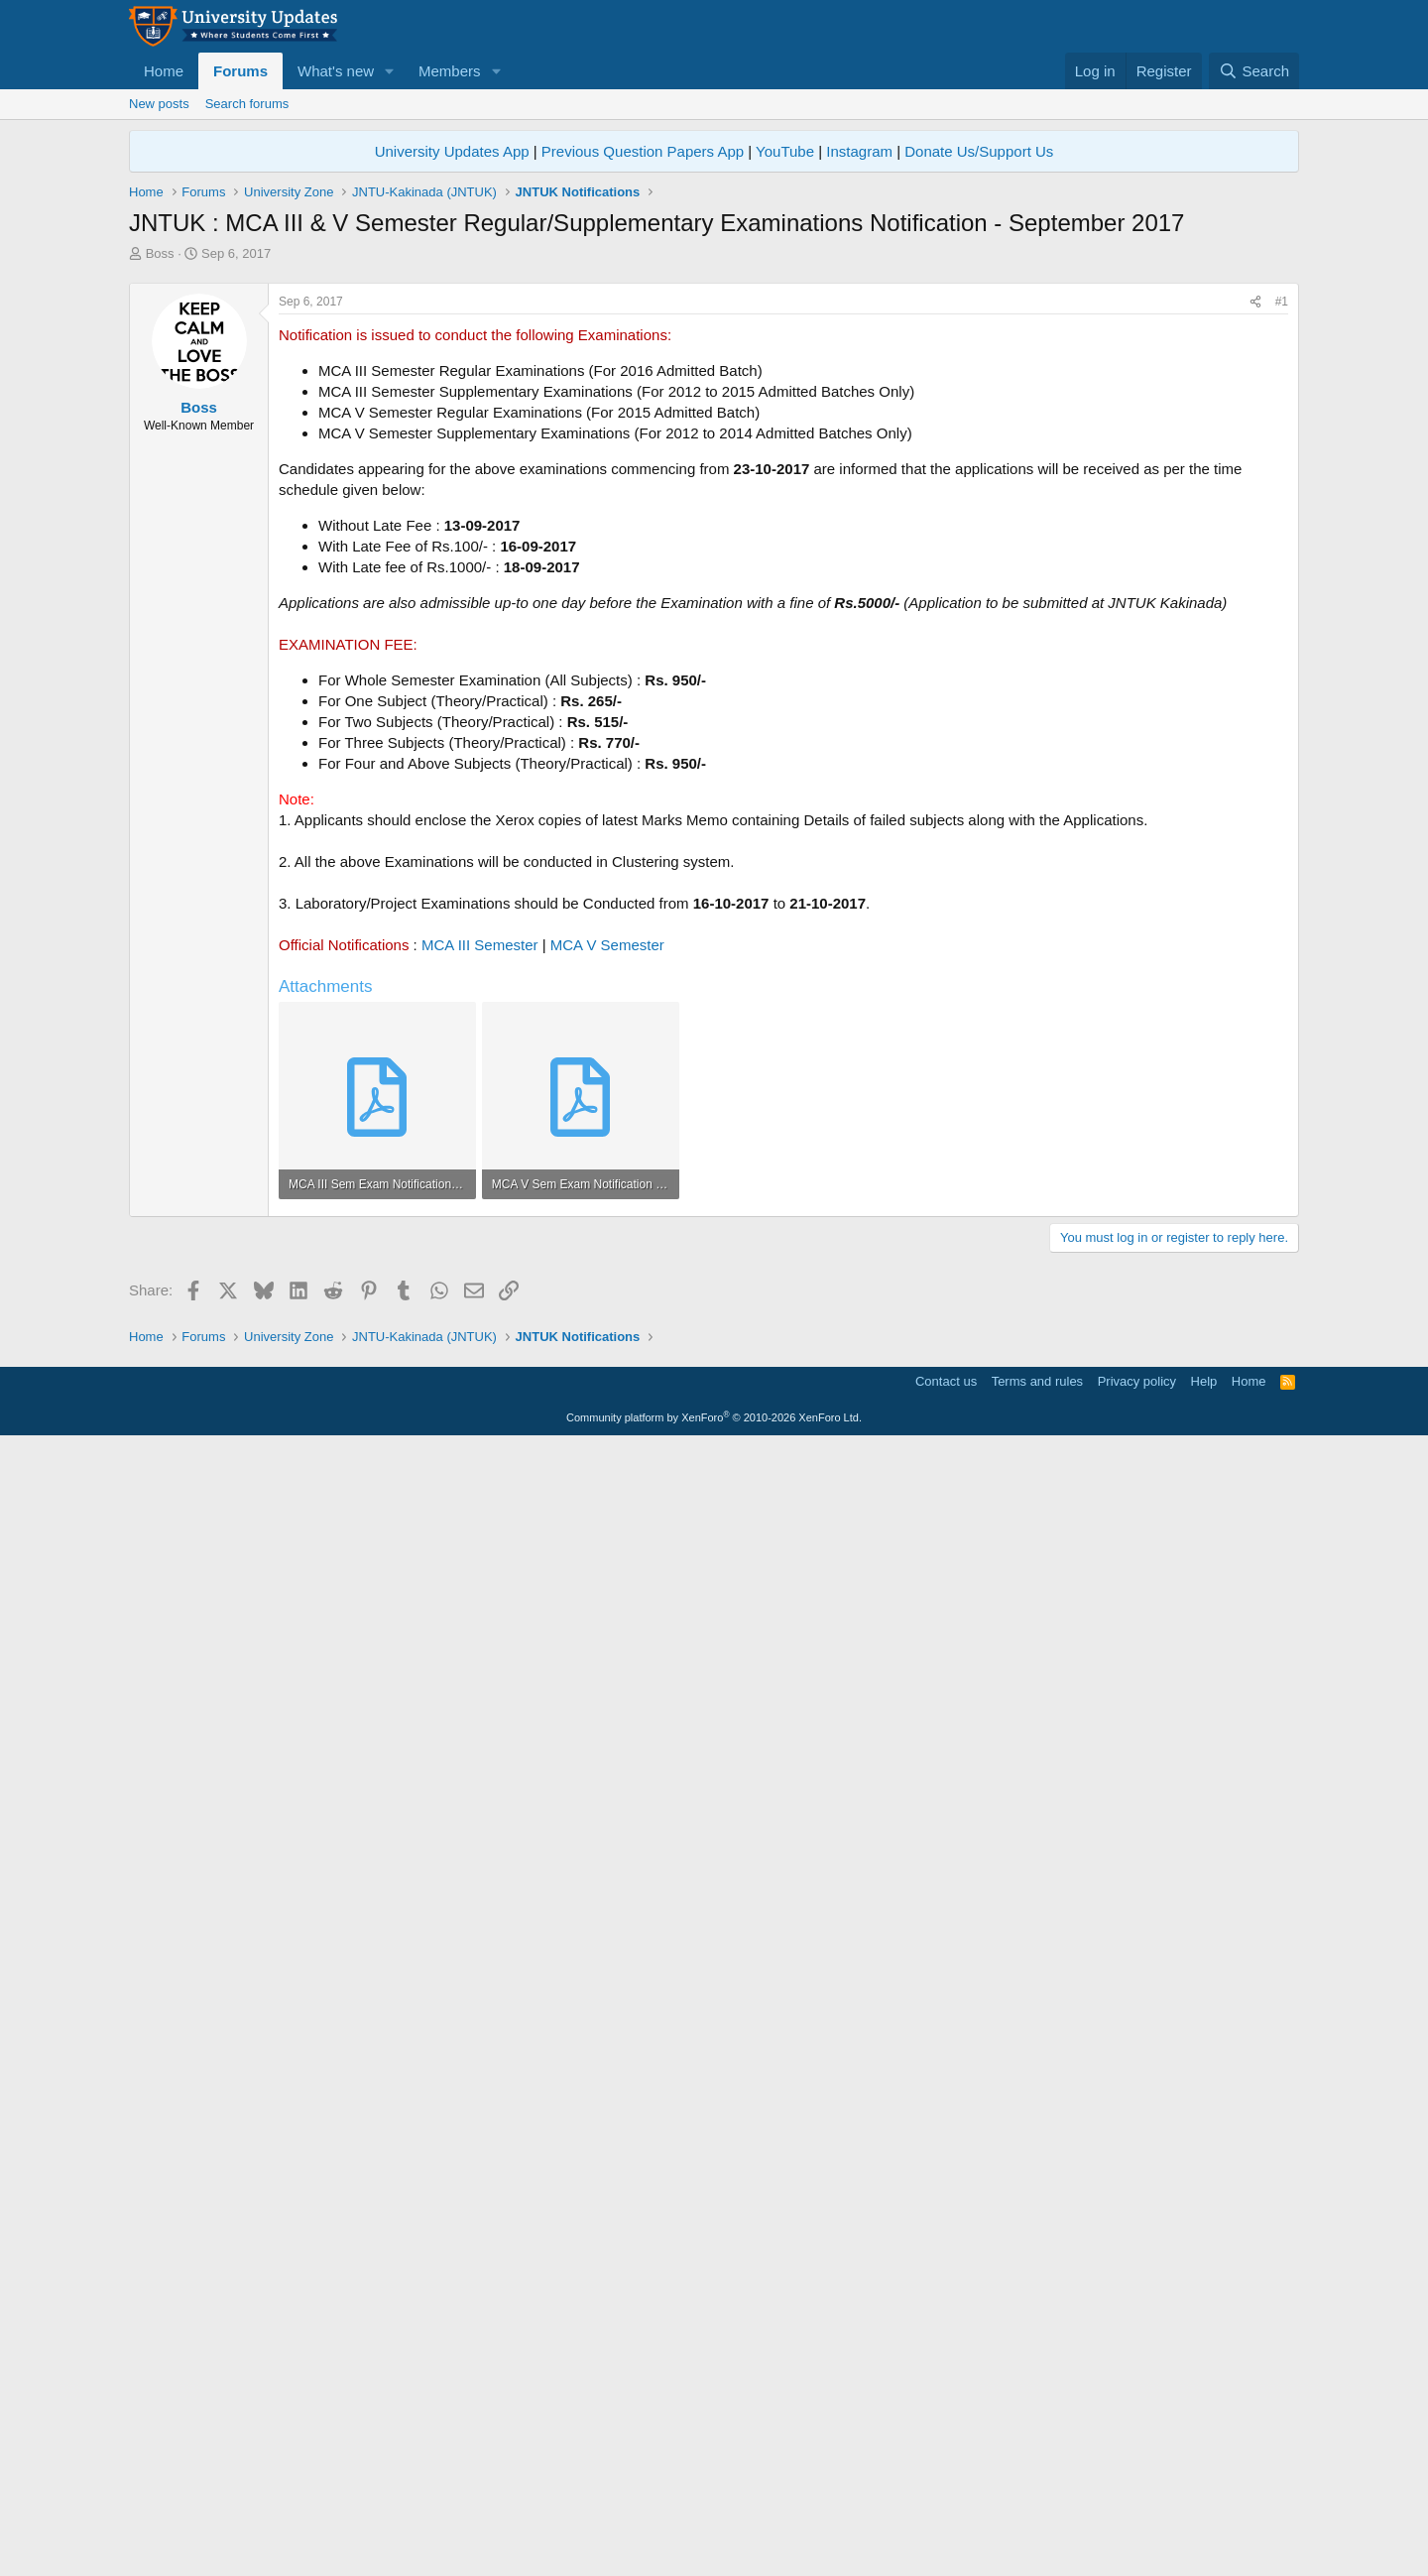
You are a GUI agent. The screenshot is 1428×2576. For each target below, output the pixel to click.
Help (1204, 2512)
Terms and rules (1037, 2512)
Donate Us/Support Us (978, 151)
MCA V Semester (607, 1222)
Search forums (247, 103)
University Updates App (452, 151)
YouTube (785, 151)
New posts (159, 103)
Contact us (946, 2512)
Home (163, 70)
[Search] (1254, 71)
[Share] (1255, 579)
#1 (1281, 579)
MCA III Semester (479, 1222)
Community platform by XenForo (714, 2548)
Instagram (859, 151)
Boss (160, 253)
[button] (390, 71)
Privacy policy (1137, 2512)
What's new (336, 70)
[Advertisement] (714, 412)
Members (449, 70)
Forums (240, 70)
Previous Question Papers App (642, 151)
